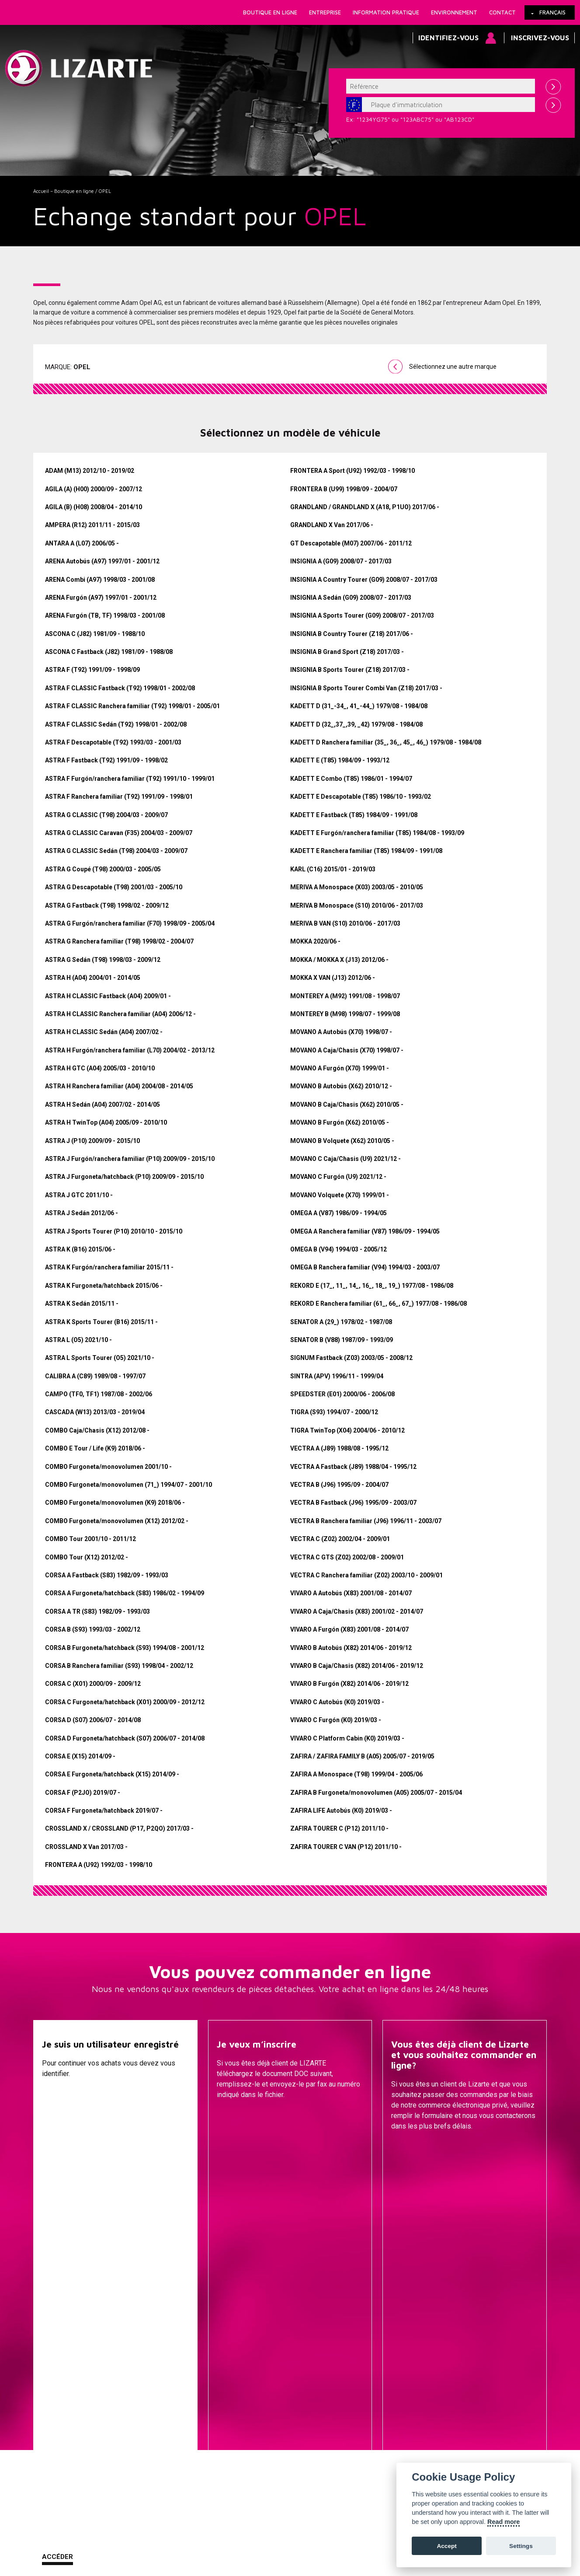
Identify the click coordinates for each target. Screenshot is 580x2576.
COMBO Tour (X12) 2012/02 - (86, 1557)
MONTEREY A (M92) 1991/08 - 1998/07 (345, 996)
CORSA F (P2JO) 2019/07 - (82, 1792)
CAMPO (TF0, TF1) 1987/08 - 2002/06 (98, 1394)
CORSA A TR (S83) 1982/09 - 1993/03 (97, 1611)
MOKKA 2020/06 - (315, 941)
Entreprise (325, 12)
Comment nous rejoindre (251, 2531)
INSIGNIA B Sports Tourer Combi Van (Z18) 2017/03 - (366, 688)
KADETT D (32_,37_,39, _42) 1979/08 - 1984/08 (356, 724)
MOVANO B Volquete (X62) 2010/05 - (342, 1140)
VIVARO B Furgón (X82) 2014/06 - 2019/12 (349, 1683)
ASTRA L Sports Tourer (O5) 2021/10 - (99, 1357)
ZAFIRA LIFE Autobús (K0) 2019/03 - (341, 1810)
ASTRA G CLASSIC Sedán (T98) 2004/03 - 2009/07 (116, 850)
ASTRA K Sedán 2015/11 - (81, 1303)
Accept (446, 2546)
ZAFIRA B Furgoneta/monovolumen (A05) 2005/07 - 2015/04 (376, 1792)
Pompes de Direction (373, 2355)
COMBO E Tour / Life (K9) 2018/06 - (95, 1448)
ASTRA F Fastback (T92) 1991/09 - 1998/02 (106, 760)
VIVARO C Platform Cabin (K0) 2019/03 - (347, 1738)
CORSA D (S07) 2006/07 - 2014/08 (93, 1719)
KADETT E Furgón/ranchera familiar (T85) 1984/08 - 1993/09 (377, 832)
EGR (373, 2433)
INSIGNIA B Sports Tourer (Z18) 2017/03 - (350, 669)
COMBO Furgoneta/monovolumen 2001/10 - (108, 1466)
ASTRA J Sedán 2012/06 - (81, 1212)
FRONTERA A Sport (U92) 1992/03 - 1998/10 (352, 470)
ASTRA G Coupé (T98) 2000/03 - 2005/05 (103, 869)
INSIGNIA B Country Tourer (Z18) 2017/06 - (351, 633)
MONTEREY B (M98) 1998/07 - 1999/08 (345, 1013)
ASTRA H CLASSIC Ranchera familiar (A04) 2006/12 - (120, 1013)
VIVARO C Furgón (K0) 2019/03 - (335, 1719)
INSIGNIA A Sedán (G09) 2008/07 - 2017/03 (350, 597)
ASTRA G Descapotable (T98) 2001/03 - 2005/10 (113, 887)
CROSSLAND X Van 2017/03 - (86, 1846)
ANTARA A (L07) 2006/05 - (82, 543)
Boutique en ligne (270, 12)
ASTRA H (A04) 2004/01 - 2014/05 (92, 977)
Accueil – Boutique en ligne (63, 191)
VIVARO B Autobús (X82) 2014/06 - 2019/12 (351, 1647)
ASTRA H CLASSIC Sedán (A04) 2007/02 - (104, 1031)
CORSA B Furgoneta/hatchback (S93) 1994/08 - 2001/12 (124, 1647)
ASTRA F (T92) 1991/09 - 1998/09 (92, 669)
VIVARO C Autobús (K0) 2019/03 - (337, 1702)
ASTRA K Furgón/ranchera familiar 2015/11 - (109, 1267)
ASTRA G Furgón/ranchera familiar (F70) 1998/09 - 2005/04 (130, 923)
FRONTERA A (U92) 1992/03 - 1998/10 (98, 1864)
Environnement (454, 12)
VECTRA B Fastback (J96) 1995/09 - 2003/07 (353, 1502)
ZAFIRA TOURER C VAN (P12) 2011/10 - (346, 1846)
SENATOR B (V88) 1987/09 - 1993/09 (341, 1339)
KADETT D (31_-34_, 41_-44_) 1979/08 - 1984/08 (358, 706)
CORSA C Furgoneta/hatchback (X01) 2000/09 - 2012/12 (125, 1702)
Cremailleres (373, 2342)
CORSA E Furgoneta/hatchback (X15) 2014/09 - (112, 1774)
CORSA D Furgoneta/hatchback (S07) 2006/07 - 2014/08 (125, 1738)
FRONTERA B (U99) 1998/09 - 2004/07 (343, 489)
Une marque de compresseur (187, 2355)
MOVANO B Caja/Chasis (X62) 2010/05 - (346, 1104)
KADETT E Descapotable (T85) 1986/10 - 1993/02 (360, 796)
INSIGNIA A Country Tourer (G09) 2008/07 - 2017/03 (364, 579)
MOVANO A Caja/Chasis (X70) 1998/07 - (346, 1050)
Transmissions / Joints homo (373, 2381)
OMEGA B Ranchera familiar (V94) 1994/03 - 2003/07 (365, 1267)
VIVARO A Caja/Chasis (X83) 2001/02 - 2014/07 (356, 1611)
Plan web (344, 2531)
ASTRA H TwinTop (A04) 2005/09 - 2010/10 (106, 1122)
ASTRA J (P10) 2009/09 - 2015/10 (92, 1140)
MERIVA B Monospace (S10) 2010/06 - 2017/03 (356, 905)
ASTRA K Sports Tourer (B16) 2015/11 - (101, 1321)
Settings (521, 2546)
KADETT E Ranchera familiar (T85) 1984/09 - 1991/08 (366, 850)
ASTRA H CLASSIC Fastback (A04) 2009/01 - (108, 996)
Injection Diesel (373, 2394)
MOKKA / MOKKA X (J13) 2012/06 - (339, 959)
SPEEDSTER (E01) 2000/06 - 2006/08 (342, 1394)
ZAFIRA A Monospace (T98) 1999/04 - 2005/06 (356, 1774)
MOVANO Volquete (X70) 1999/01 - (339, 1195)
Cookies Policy (122, 2531)
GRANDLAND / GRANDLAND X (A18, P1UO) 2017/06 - (364, 506)
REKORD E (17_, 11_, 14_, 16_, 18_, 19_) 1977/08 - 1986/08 (371, 1285)
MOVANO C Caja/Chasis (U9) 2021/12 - (345, 1158)
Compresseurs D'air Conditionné (373, 2420)
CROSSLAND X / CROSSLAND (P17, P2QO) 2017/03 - (119, 1828)
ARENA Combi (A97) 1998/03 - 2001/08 (100, 579)
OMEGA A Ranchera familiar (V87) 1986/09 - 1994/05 (365, 1231)
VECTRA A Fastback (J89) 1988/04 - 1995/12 (353, 1466)
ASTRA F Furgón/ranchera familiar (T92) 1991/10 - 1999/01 (130, 778)
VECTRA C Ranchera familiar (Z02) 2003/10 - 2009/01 (366, 1575)
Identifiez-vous (448, 38)
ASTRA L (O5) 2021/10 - (78, 1339)
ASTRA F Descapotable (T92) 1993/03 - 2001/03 (113, 742)
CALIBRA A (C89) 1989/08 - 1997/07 (95, 1376)
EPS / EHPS (373, 2368)
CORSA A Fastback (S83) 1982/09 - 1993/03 (106, 1575)
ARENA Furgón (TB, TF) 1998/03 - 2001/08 (105, 615)
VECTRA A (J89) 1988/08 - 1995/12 (339, 1448)
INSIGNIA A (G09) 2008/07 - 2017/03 (341, 561)
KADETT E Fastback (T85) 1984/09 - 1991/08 (353, 814)
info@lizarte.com (170, 2553)
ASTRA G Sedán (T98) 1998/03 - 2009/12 (102, 959)
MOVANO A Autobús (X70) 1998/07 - (341, 1031)
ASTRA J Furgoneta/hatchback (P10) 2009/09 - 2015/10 (124, 1176)
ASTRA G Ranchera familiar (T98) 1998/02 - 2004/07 (119, 941)
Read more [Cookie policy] (503, 2521)
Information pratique (386, 12)
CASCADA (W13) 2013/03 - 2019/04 (95, 1412)
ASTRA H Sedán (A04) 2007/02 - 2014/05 (102, 1104)
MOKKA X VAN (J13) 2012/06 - (332, 977)
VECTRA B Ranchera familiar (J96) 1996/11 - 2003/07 (365, 1520)
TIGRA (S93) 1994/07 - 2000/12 (334, 1412)
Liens (83, 2531)
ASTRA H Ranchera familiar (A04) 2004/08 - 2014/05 (119, 1086)
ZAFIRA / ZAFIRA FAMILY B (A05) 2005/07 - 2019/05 (362, 1756)
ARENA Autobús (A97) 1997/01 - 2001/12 (102, 561)
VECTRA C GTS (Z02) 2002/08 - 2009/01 (347, 1557)
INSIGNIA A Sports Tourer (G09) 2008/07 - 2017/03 (362, 615)
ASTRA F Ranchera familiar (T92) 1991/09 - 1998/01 (119, 796)
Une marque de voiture (187, 2342)
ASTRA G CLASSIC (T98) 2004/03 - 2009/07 (106, 814)
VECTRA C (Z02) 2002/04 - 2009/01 (340, 1538)
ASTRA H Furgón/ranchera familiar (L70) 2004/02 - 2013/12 (130, 1050)
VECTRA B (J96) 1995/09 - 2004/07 (339, 1484)
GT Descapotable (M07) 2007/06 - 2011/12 (351, 543)
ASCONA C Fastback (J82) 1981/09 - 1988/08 (109, 651)
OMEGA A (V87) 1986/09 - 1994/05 (338, 1212)
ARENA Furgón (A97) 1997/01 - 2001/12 (100, 597)
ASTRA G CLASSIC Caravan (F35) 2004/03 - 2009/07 (118, 832)
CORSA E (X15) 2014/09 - (80, 1756)
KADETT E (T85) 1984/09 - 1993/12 (339, 760)
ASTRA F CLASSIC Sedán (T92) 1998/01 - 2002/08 (116, 724)
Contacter (411, 2148)
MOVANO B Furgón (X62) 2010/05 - (339, 1122)
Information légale (179, 2531)
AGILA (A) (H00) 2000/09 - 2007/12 (93, 489)
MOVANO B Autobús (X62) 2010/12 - (341, 1086)
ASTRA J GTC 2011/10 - (79, 1195)
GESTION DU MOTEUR (373, 2407)
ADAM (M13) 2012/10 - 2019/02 (89, 470)
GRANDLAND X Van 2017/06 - (331, 524)
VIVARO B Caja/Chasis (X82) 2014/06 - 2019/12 (356, 1665)
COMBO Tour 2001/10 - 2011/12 (90, 1538)
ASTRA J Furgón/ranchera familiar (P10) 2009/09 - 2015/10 (130, 1158)
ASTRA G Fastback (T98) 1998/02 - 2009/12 (107, 905)
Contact (502, 12)
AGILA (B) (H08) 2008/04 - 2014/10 (93, 506)
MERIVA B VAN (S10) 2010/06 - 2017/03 (345, 923)
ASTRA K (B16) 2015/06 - (80, 1249)
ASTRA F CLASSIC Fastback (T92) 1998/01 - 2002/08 (120, 688)
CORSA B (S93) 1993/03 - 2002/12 (92, 1629)
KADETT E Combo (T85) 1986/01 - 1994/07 (351, 778)
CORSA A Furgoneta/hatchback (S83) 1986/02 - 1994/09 (124, 1593)
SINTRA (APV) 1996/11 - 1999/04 (336, 1376)
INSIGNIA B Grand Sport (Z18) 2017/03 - (347, 651)
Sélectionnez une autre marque (453, 366)
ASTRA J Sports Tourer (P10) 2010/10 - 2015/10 (113, 1231)
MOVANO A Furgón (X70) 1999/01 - (339, 1068)
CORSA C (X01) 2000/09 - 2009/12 (93, 1683)
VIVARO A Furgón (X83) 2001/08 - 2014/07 (349, 1629)
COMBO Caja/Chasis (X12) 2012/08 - (97, 1430)
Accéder (57, 2147)
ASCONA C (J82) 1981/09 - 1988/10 (95, 633)
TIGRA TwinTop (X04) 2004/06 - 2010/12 (347, 1430)
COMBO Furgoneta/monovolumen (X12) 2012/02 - (116, 1520)
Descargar (237, 2148)
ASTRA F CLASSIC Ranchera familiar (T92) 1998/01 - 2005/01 (132, 706)
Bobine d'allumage (373, 2447)
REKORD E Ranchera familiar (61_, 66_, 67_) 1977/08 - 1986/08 (378, 1303)
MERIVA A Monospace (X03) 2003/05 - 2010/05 (356, 887)
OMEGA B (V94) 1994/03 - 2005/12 (338, 1249)
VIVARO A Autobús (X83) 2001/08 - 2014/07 (351, 1593)
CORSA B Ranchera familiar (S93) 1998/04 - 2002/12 (119, 1665)
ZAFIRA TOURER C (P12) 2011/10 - (339, 1828)
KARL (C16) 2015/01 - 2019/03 (332, 869)
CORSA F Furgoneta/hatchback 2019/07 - (104, 1810)
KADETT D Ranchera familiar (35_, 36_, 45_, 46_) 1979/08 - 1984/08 (385, 742)
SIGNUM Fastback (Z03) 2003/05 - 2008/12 (351, 1357)
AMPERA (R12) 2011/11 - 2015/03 (92, 524)
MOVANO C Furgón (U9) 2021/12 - (338, 1176)
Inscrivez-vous (540, 38)
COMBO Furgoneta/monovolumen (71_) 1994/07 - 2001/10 (128, 1484)
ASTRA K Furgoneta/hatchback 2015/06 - (104, 1285)
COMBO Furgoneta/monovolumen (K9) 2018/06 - (115, 1502)
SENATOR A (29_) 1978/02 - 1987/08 (341, 1321)
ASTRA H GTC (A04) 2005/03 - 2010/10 (100, 1068)
